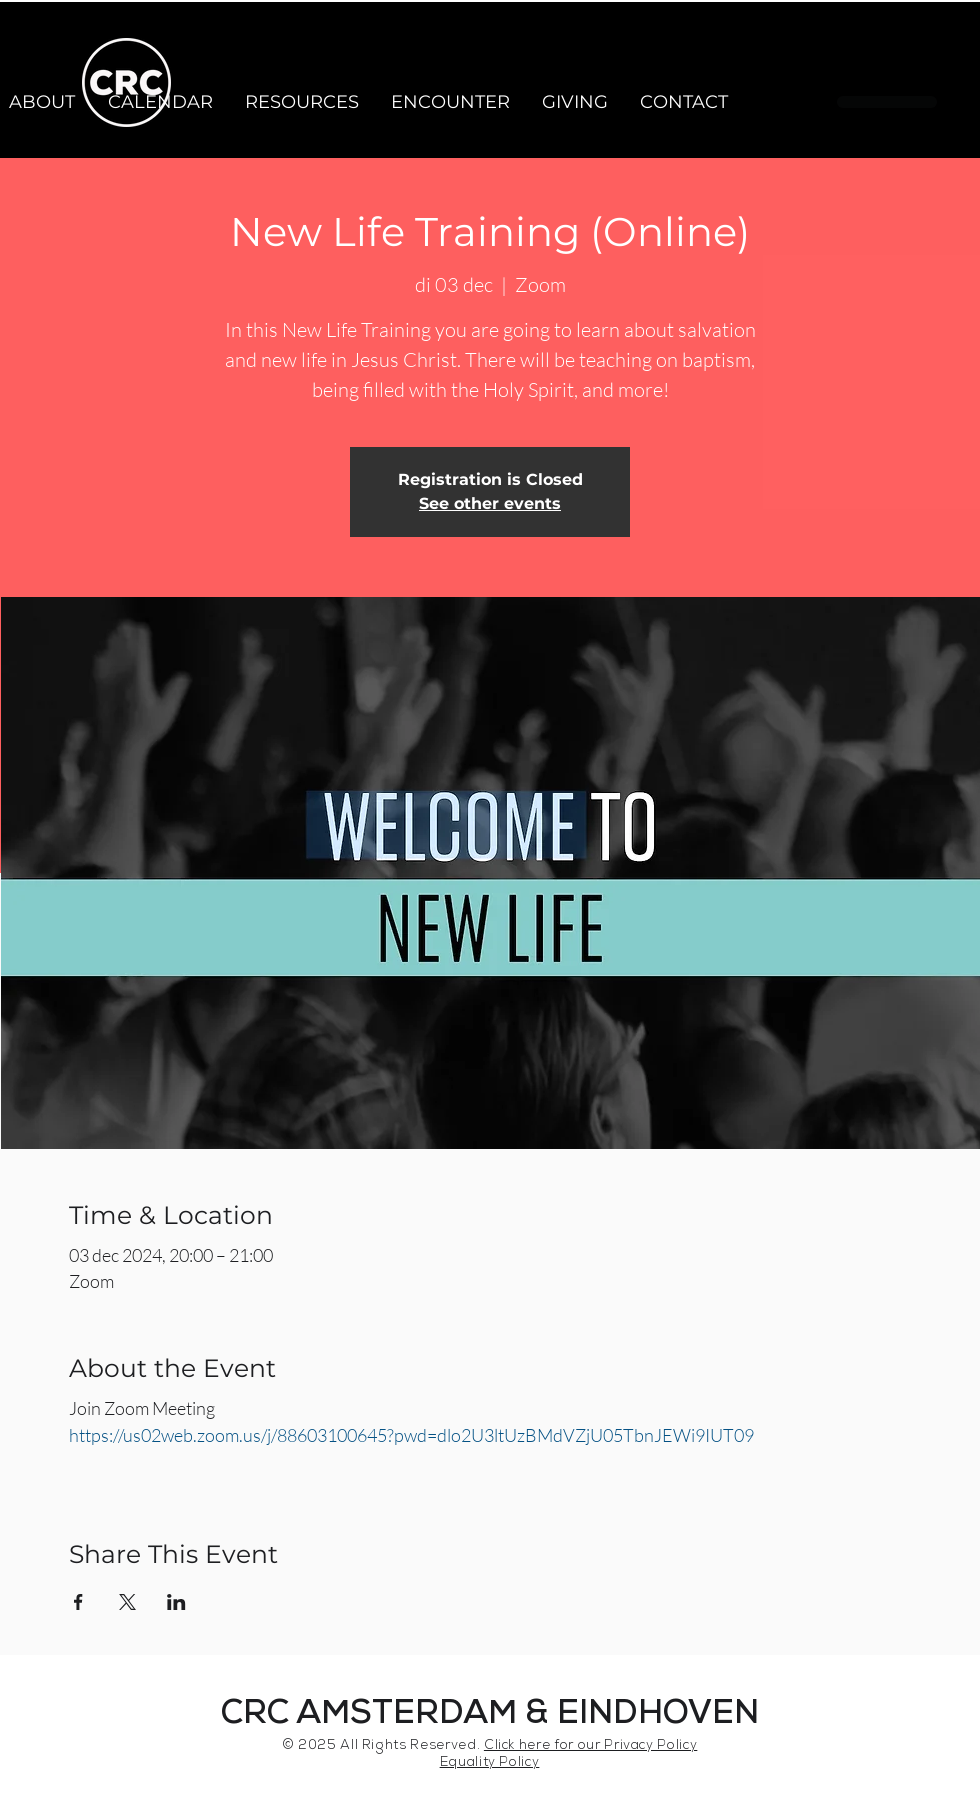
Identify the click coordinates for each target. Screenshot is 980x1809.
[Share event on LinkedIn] (176, 1602)
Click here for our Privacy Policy (590, 1746)
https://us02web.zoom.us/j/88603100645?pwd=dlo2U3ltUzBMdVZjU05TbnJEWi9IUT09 (411, 1435)
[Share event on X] (127, 1602)
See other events (490, 503)
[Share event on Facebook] (78, 1602)
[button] (160, 102)
